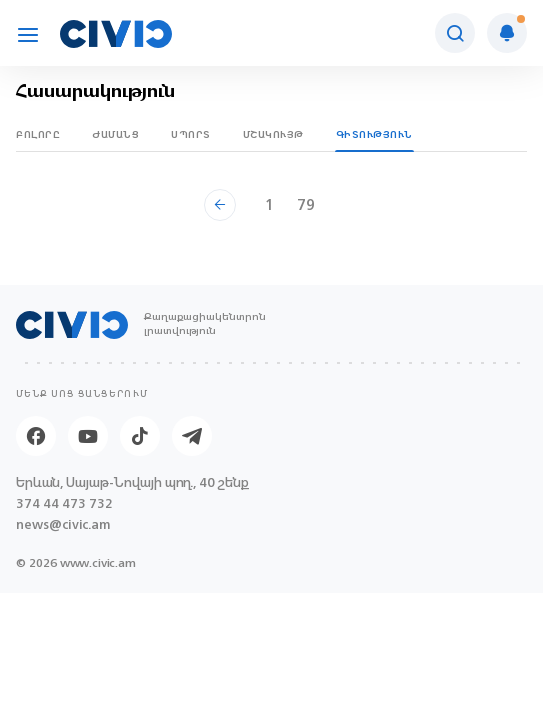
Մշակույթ (273, 134)
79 (306, 204)
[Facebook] (36, 436)
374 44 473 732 (64, 503)
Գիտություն (374, 134)
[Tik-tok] (140, 436)
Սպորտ (191, 134)
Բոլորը (38, 134)
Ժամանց (115, 134)
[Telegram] (192, 436)
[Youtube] (88, 436)
